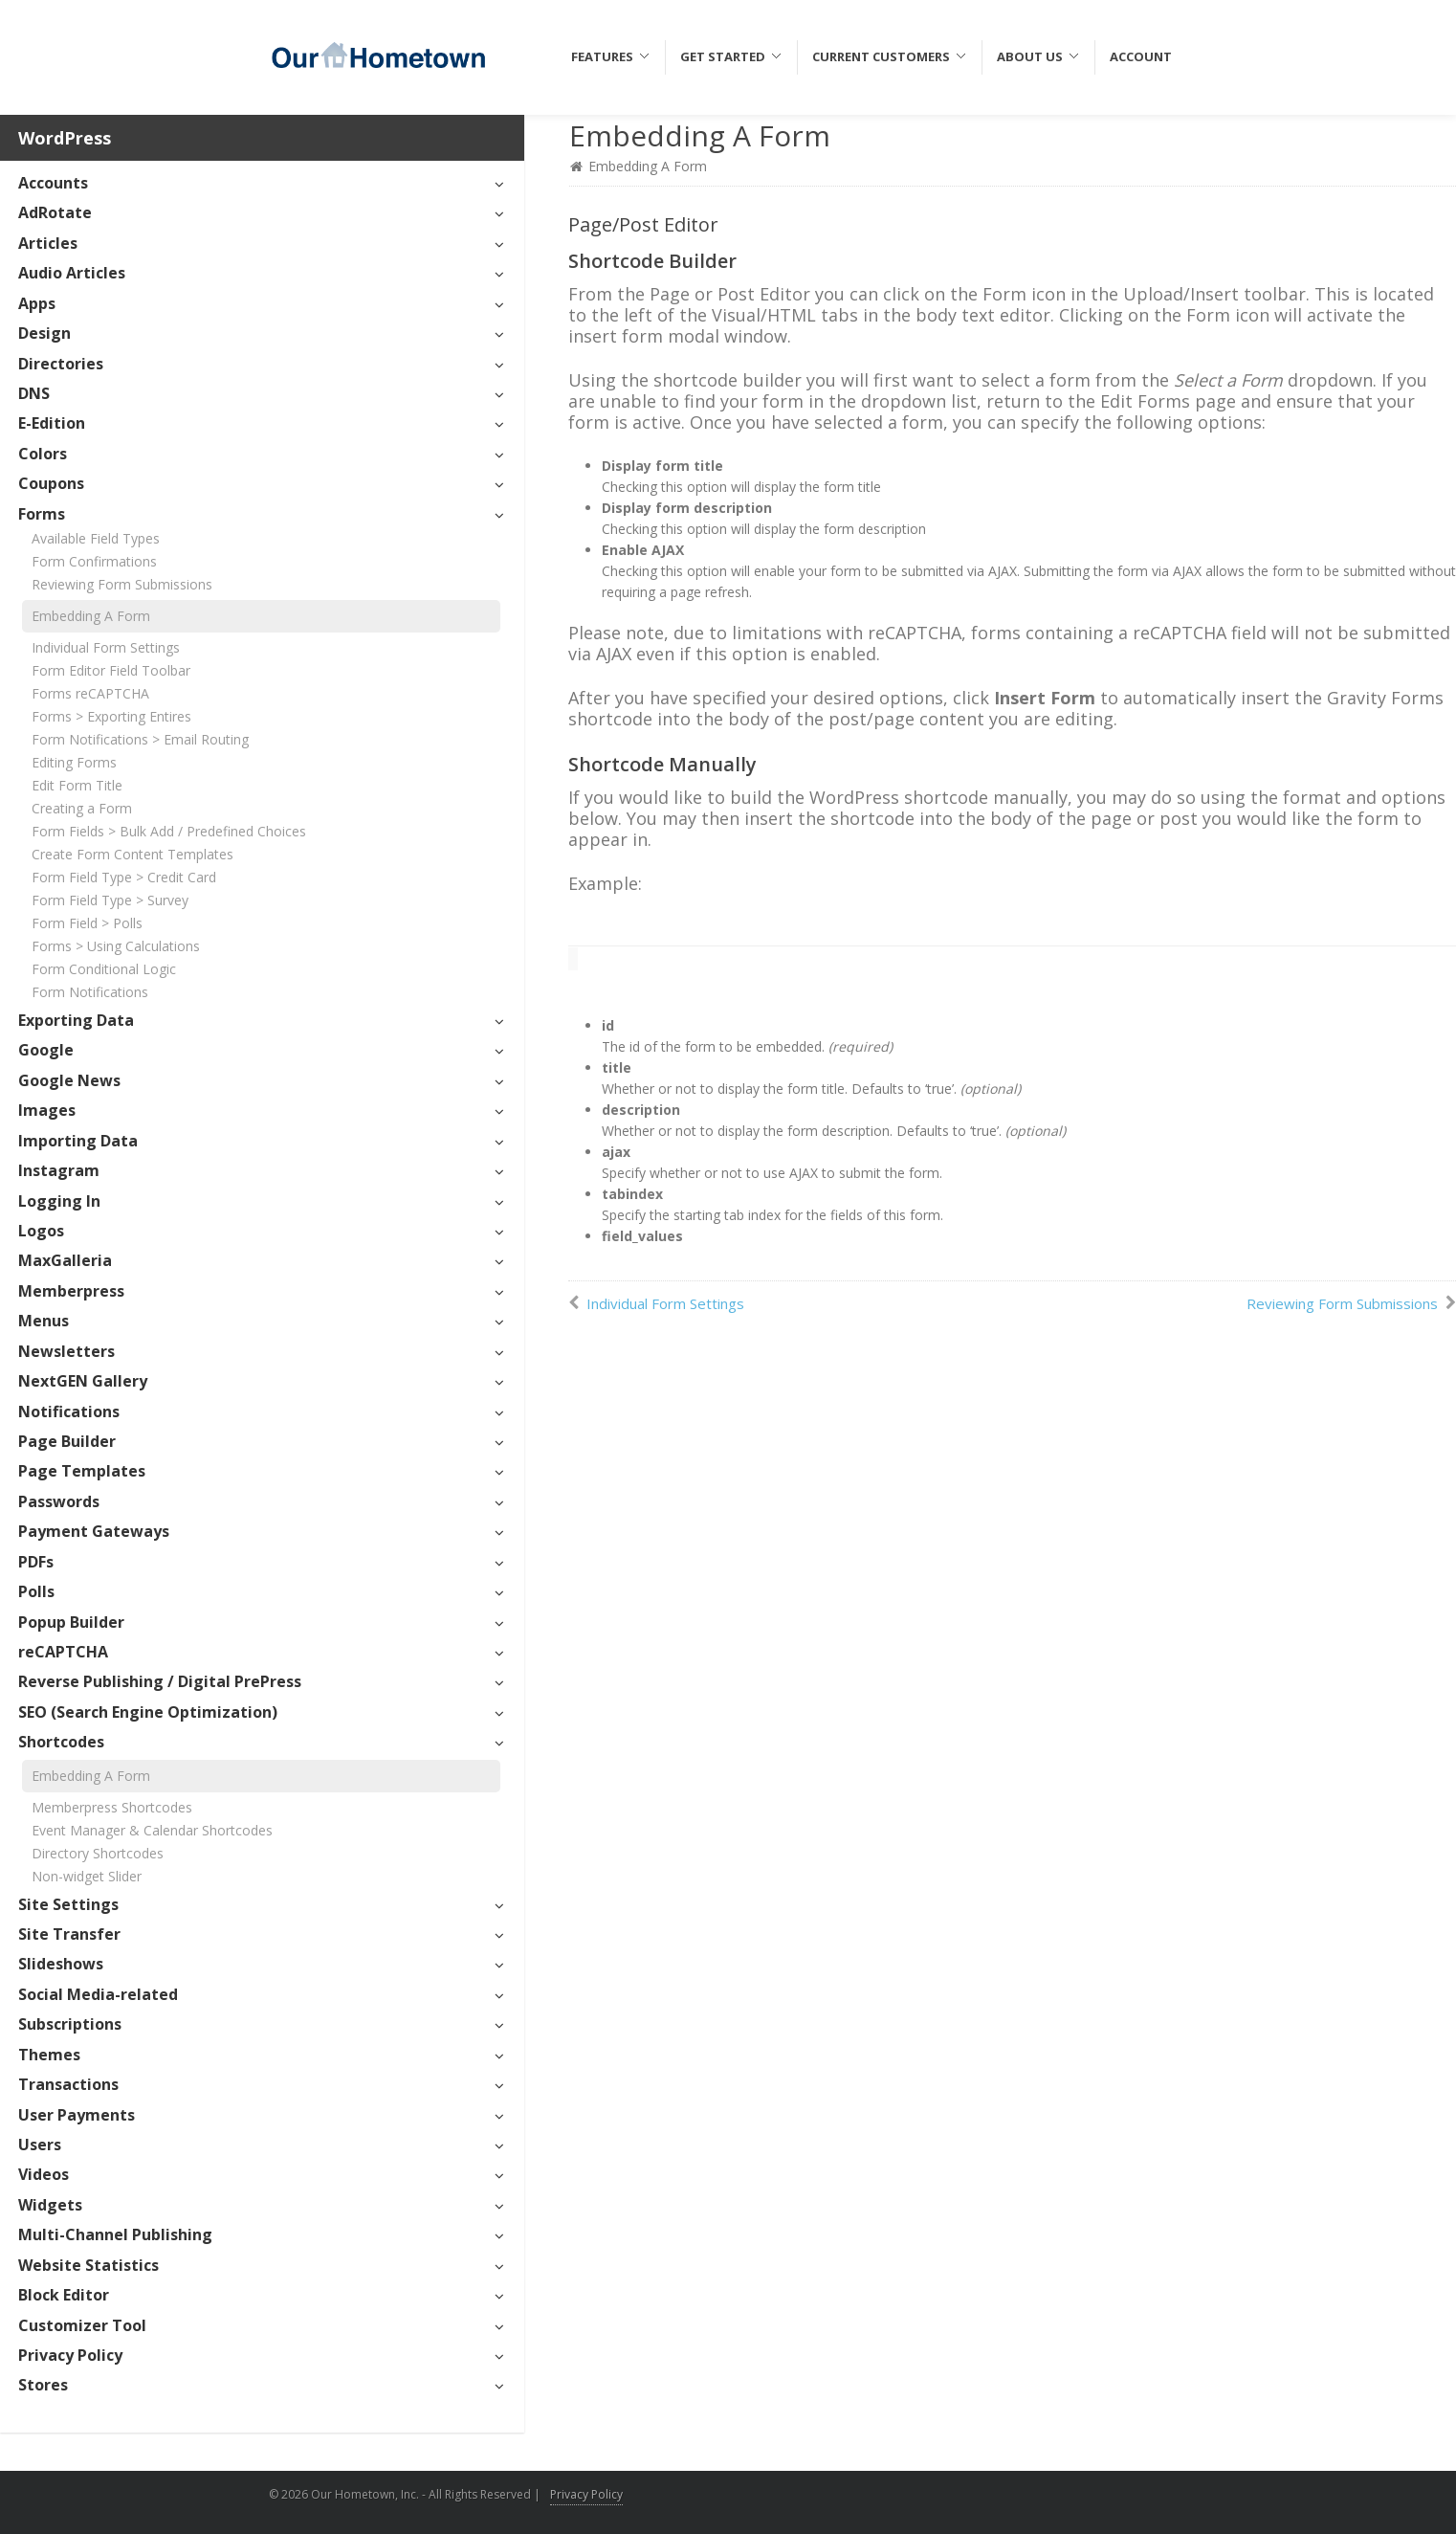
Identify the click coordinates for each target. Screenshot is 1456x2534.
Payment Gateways (93, 1531)
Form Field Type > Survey (110, 900)
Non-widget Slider (87, 1876)
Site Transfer (69, 1934)
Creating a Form (82, 808)
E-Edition (51, 422)
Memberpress (71, 1290)
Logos (41, 1230)
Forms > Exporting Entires (111, 716)
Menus (43, 1320)
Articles (47, 243)
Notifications (69, 1411)
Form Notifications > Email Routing (140, 739)
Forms (41, 513)
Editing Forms (74, 762)
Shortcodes (61, 1741)
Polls (36, 1591)
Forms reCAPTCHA (90, 693)
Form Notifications (90, 992)
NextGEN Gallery (82, 1380)
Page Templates (81, 1470)
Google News (69, 1080)
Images (47, 1110)
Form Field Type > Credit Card (124, 877)
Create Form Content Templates (132, 854)
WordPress (64, 137)
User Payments (76, 2114)
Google (46, 1049)
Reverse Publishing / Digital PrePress (159, 1681)
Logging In (59, 1200)
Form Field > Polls (87, 923)
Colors (42, 453)
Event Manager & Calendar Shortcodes (152, 1830)
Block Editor (63, 2294)
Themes (49, 2054)
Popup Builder (71, 1622)
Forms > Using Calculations (116, 946)
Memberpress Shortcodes (112, 1807)
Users (39, 2144)
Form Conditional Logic (104, 969)
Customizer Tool (82, 2325)
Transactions (68, 2084)
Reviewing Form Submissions (122, 584)
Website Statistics (88, 2265)
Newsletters (66, 1351)
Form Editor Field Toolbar (111, 670)
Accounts (53, 182)
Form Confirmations (94, 561)
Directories (60, 363)
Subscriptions (69, 2023)
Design (44, 333)
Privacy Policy (70, 2355)
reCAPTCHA (63, 1651)
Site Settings (68, 1904)
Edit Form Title (77, 785)
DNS (34, 393)
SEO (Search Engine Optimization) (147, 1712)
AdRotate (55, 212)
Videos (43, 2174)
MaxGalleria (65, 1260)
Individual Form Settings (106, 647)
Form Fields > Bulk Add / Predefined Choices (169, 831)
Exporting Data (76, 1020)
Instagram (58, 1170)
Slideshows (60, 1963)
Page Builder (67, 1441)
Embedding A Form (91, 616)
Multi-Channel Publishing (115, 2234)
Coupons (51, 483)
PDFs (36, 1561)
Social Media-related (98, 1994)
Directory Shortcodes (98, 1853)
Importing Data (78, 1140)
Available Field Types (96, 538)
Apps (36, 303)
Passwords (58, 1501)
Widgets (50, 2204)
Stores (43, 2384)
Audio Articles (71, 272)
